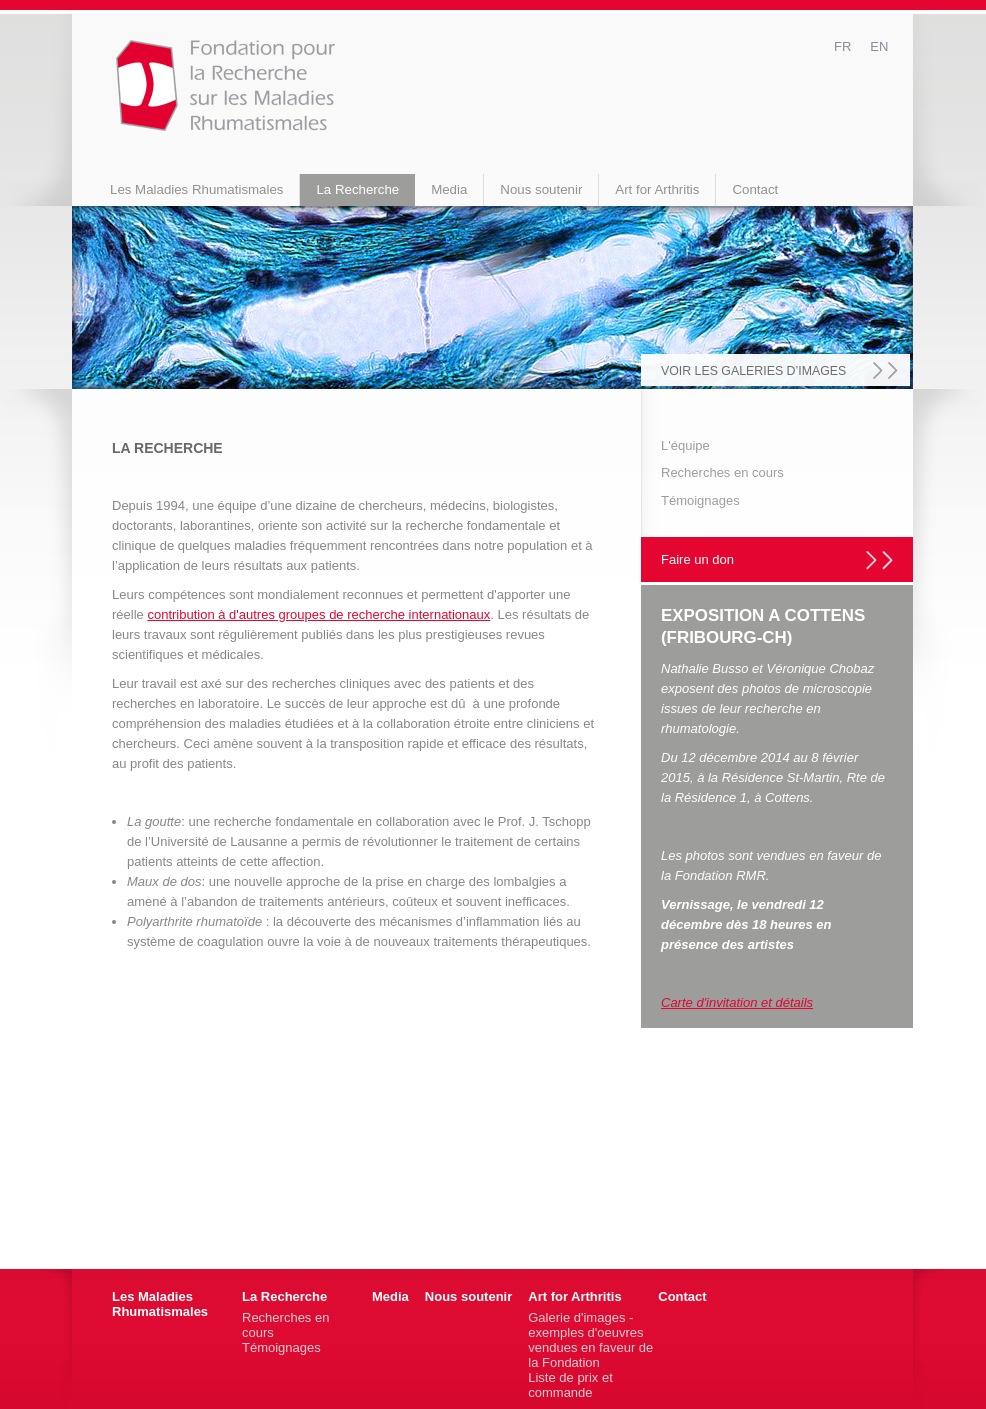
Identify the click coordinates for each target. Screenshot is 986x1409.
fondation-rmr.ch (225, 85)
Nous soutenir (541, 189)
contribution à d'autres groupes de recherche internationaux (318, 614)
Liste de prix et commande (570, 1385)
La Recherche (357, 189)
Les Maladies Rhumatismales (196, 189)
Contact (755, 189)
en (879, 46)
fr (842, 46)
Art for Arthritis (657, 189)
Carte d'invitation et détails (737, 1002)
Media (449, 189)
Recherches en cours (722, 472)
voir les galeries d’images (753, 371)
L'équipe (685, 445)
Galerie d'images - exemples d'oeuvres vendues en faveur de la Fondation (590, 1340)
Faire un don (697, 559)
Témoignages (700, 500)
